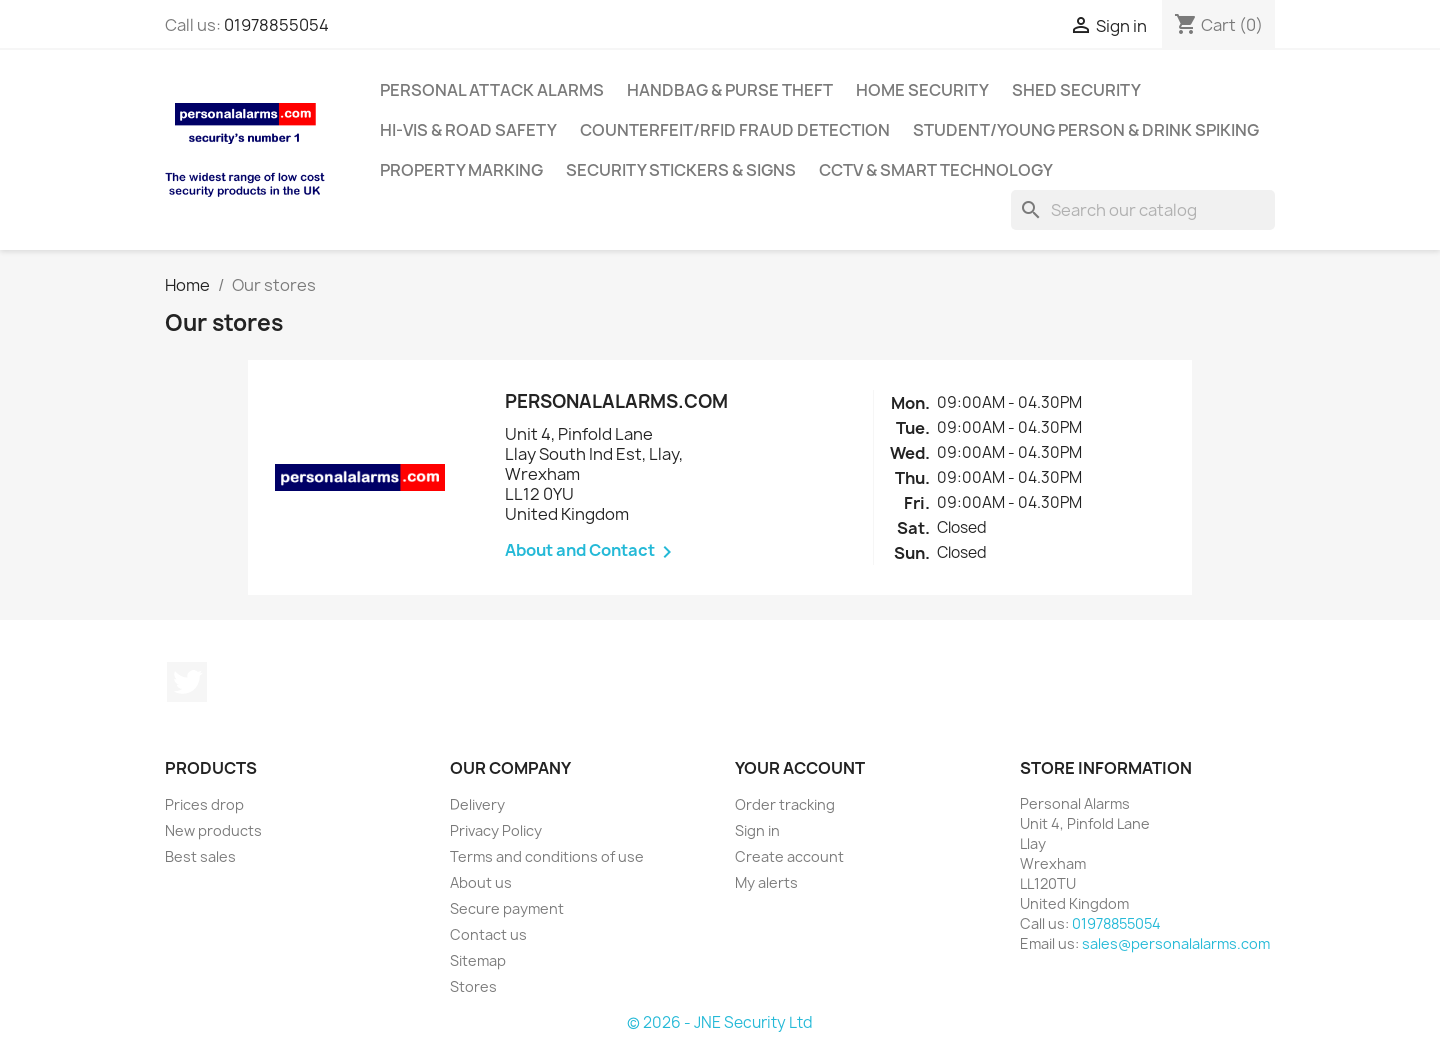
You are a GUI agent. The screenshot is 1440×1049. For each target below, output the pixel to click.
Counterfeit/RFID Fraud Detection (735, 130)
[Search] (1143, 210)
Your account (800, 768)
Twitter (187, 682)
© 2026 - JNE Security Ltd (720, 1022)
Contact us (488, 934)
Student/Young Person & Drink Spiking (1086, 130)
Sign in (757, 830)
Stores (473, 986)
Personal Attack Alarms (492, 90)
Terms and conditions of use (547, 856)
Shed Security (1076, 90)
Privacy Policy (496, 830)
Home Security (922, 90)
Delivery (477, 804)
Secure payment (507, 908)
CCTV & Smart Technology (936, 170)
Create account (789, 856)
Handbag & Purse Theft (730, 90)
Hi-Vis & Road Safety (468, 130)
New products (213, 830)
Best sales (200, 856)
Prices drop (204, 804)
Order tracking (785, 804)
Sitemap (478, 960)
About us (481, 882)
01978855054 (276, 25)
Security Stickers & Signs (681, 170)
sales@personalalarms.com (1176, 943)
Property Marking (461, 170)
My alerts (766, 882)
